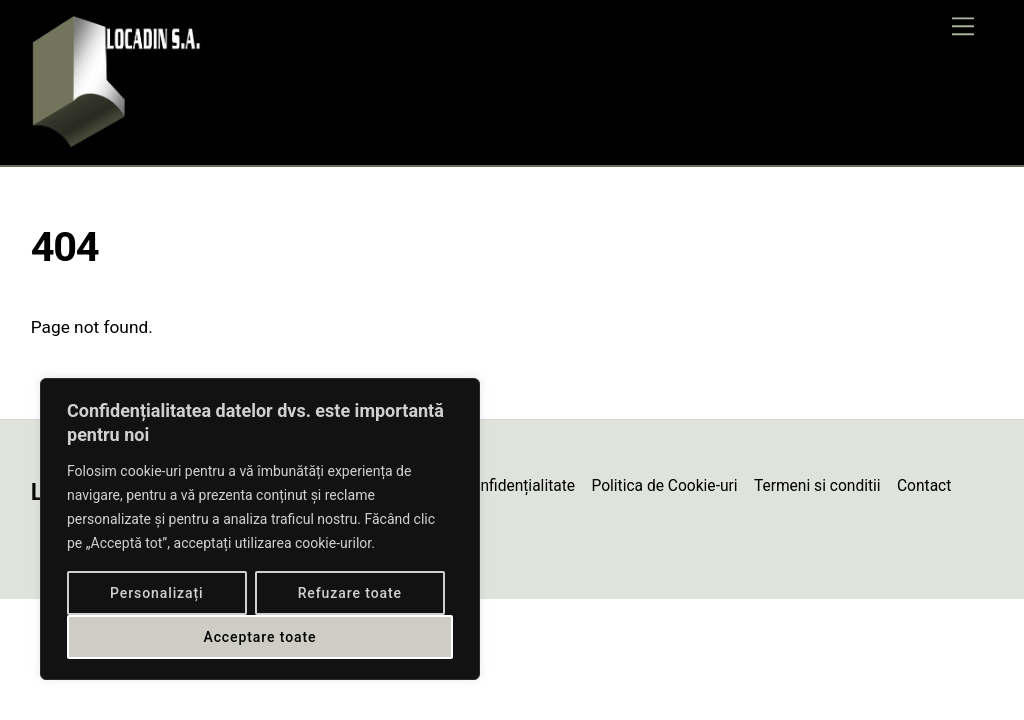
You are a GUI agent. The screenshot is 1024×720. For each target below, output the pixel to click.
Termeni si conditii (817, 486)
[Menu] (963, 26)
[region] (260, 529)
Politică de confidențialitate (481, 486)
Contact (924, 486)
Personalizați (157, 593)
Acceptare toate (259, 637)
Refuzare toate (350, 593)
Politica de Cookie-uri (664, 486)
